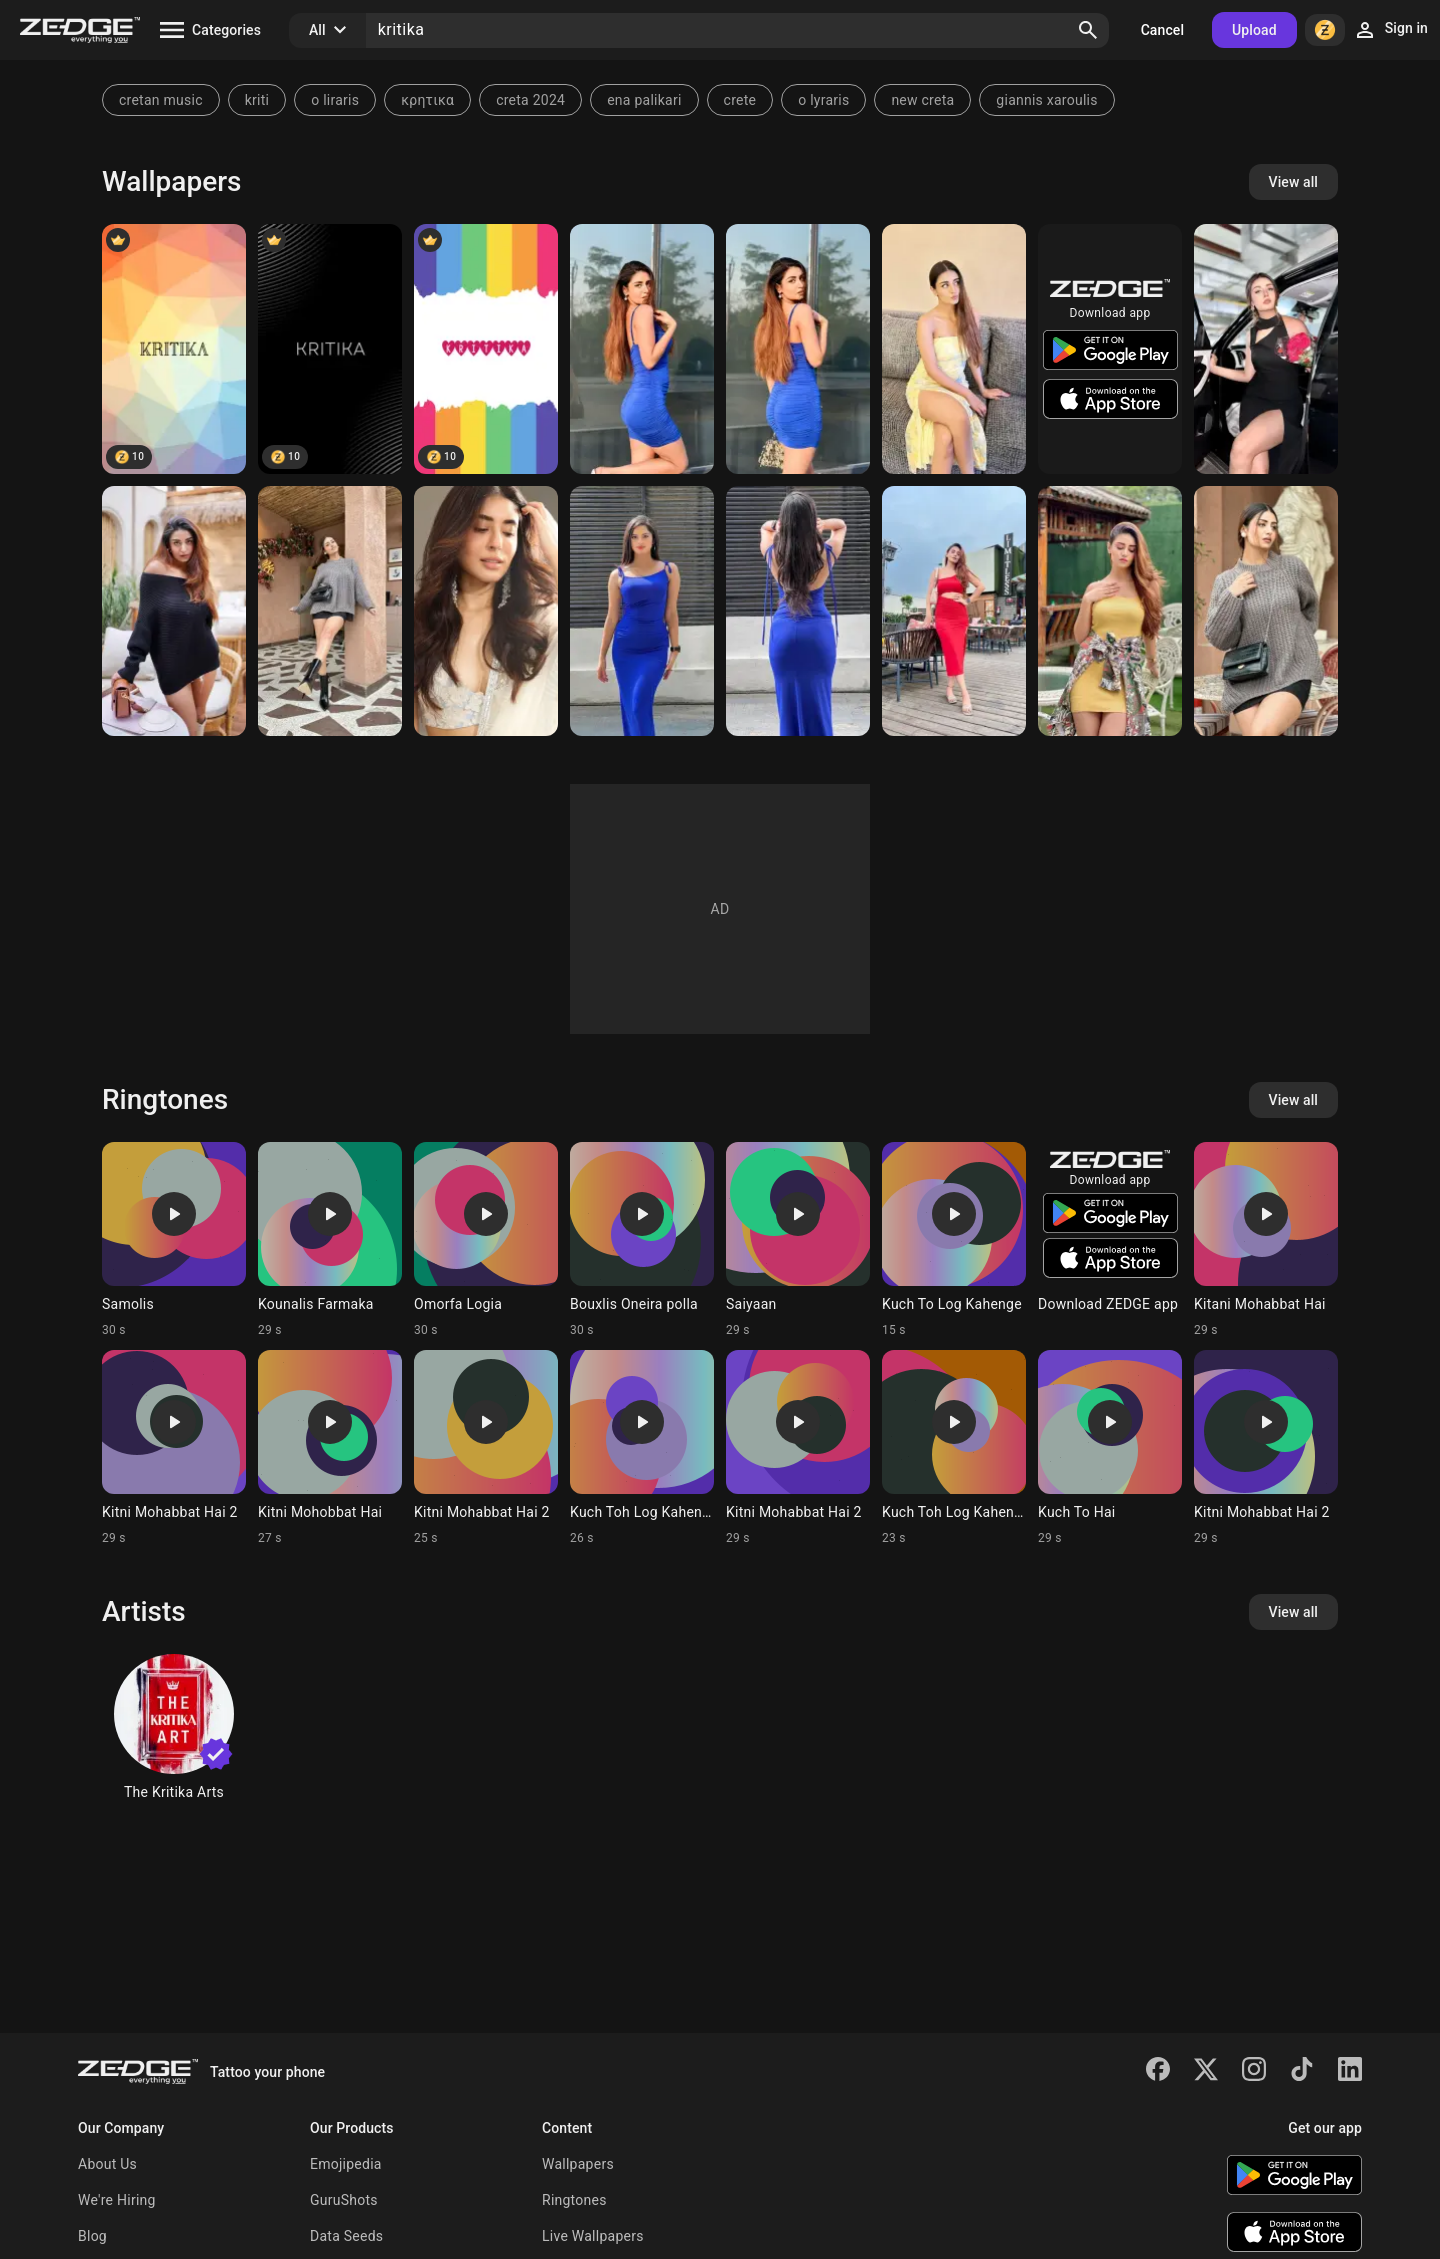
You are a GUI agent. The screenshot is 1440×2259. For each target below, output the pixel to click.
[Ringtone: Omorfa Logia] (486, 1240)
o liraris (335, 100)
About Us (107, 2164)
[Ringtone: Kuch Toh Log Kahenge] (642, 1448)
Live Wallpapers (593, 2236)
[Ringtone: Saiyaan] (798, 1240)
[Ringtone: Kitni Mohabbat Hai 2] (174, 1448)
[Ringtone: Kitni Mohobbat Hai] (330, 1448)
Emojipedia (346, 2164)
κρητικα (427, 100)
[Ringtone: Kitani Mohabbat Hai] (1266, 1240)
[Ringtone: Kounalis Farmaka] (330, 1240)
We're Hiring (117, 2200)
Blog (92, 2236)
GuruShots (344, 2200)
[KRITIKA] (174, 349)
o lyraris (823, 100)
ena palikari (644, 100)
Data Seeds (346, 2236)
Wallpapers (578, 2164)
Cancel (1162, 30)
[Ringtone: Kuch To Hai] (1110, 1448)
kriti (257, 100)
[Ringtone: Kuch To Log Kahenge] (954, 1240)
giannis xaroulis (1046, 100)
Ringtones (574, 2200)
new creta (922, 100)
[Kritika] (330, 349)
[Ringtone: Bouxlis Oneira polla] (642, 1240)
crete (740, 100)
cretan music (161, 100)
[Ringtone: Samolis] (174, 1240)
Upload (1254, 30)
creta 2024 (530, 100)
